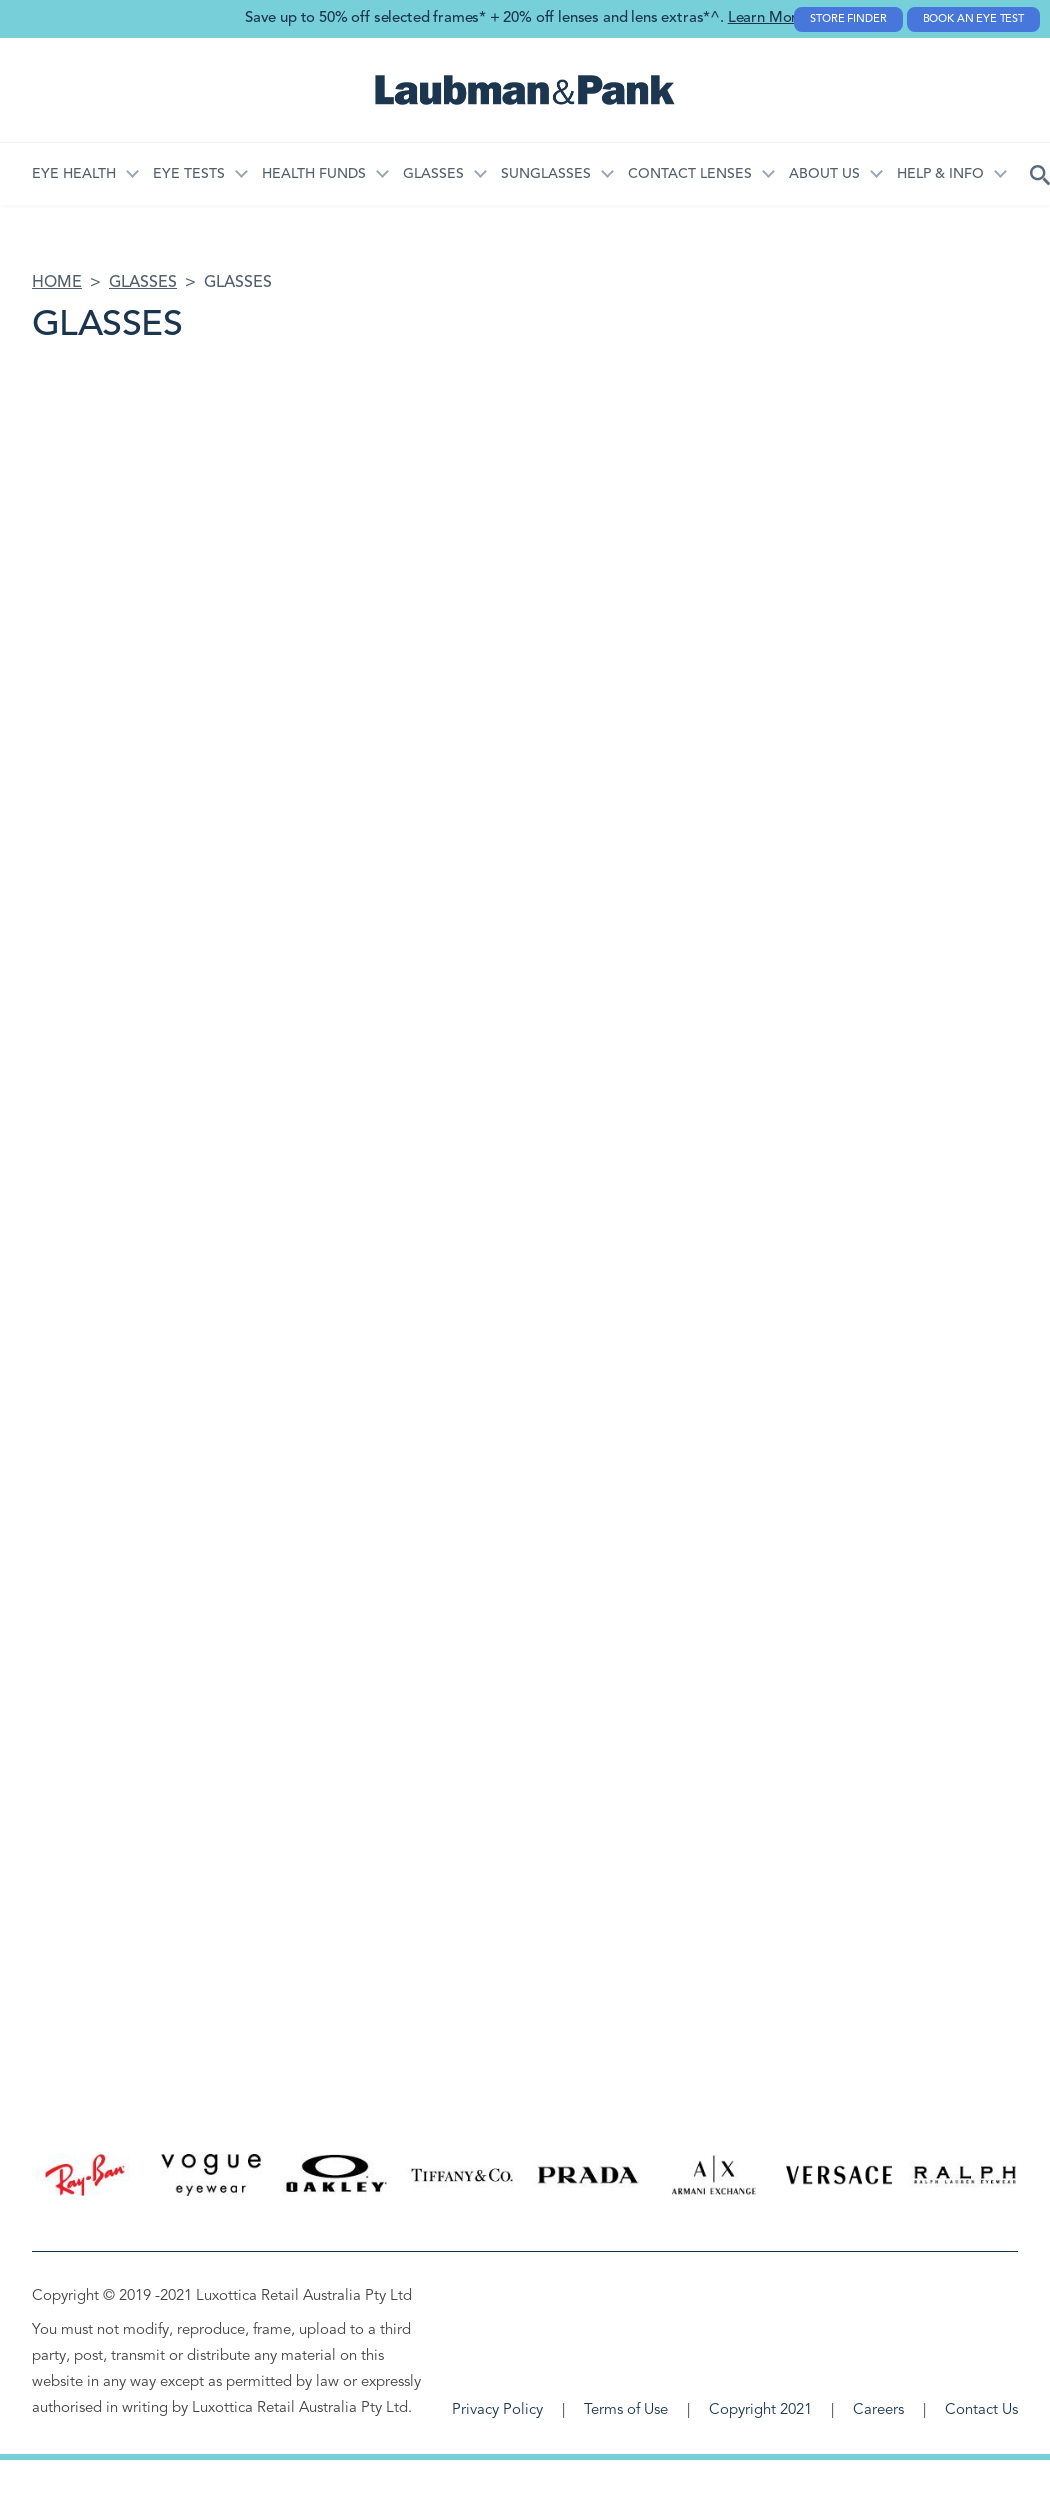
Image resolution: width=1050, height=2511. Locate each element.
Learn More (766, 18)
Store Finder (848, 19)
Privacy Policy (497, 2410)
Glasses (433, 174)
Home (57, 283)
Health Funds (314, 174)
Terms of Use (626, 2410)
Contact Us (981, 2410)
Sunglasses (546, 174)
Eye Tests (189, 174)
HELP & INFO (940, 174)
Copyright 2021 (760, 2410)
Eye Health (74, 174)
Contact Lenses (690, 174)
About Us (824, 174)
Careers (878, 2410)
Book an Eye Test (973, 19)
